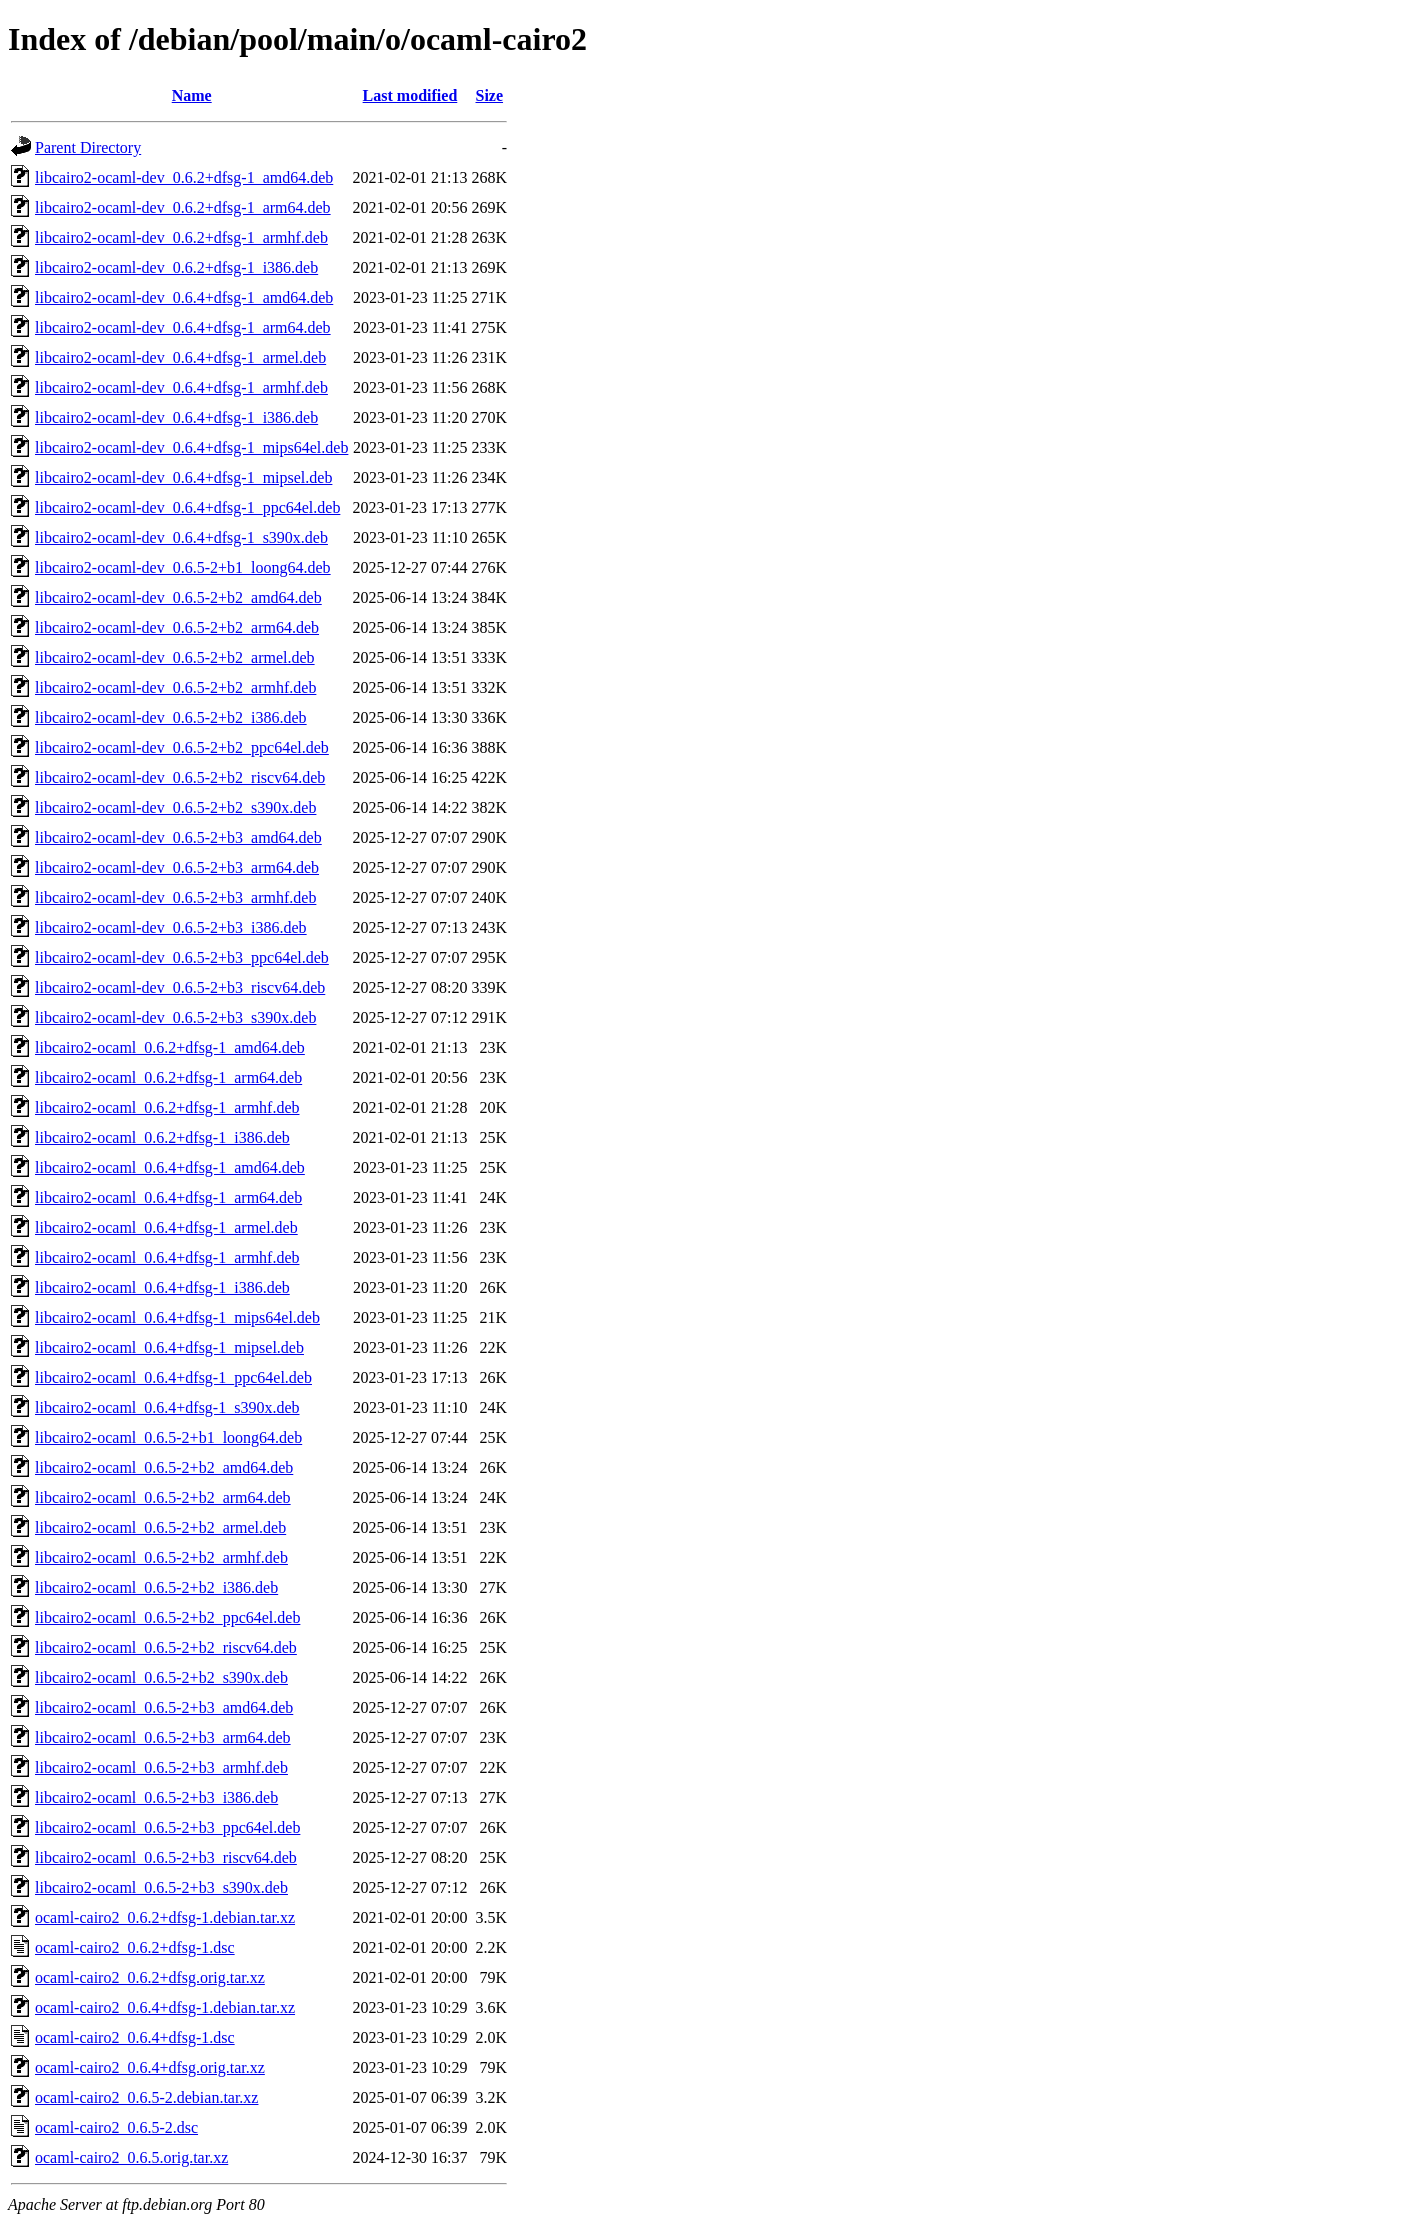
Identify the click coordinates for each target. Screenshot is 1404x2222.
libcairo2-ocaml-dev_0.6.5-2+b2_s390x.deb (175, 807)
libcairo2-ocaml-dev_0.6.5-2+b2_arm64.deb (177, 627)
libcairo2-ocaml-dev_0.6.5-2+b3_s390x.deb (175, 1017)
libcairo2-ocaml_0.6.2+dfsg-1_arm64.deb (168, 1077)
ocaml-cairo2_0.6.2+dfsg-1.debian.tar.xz (165, 1917)
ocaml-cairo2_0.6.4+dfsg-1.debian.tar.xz (165, 2007)
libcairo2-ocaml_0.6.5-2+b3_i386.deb (156, 1797)
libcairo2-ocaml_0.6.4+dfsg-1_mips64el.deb (177, 1317)
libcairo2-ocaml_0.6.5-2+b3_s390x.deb (161, 1887)
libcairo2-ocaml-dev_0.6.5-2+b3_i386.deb (171, 927)
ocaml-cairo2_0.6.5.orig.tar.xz (131, 2157)
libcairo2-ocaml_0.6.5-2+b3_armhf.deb (161, 1767)
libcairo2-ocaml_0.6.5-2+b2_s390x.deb (161, 1677)
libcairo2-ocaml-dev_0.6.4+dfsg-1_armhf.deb (181, 387)
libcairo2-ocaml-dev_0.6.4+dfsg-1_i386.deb (176, 417)
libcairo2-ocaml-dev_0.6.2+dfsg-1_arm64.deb (183, 207)
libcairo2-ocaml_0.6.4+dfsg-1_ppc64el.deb (173, 1377)
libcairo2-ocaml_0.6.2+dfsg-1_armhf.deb (167, 1107)
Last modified (410, 95)
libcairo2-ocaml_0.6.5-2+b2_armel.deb (160, 1527)
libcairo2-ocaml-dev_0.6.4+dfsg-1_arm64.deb (183, 327)
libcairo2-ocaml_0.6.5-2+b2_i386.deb (156, 1587)
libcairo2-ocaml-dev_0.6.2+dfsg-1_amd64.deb (184, 177)
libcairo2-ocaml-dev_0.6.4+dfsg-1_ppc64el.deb (187, 507)
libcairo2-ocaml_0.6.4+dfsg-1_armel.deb (166, 1227)
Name (192, 95)
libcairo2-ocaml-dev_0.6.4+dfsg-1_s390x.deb (181, 537)
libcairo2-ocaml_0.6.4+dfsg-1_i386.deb (162, 1287)
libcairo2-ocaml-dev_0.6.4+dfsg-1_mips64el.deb (191, 447)
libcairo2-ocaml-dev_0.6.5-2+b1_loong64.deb (183, 567)
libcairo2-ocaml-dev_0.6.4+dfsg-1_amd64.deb (184, 297)
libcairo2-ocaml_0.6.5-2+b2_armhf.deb (161, 1557)
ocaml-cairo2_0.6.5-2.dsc (116, 2127)
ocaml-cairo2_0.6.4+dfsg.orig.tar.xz (150, 2067)
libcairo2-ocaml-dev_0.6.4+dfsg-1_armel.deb (180, 357)
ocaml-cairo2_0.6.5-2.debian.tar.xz (146, 2097)
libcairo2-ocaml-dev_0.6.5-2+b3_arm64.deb (177, 867)
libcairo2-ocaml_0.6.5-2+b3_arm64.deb (163, 1737)
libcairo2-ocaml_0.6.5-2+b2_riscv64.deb (166, 1647)
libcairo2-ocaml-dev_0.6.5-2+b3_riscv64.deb (180, 987)
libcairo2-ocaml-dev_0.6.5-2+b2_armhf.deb (175, 687)
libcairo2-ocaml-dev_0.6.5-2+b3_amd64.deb (178, 837)
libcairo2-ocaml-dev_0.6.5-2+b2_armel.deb (175, 657)
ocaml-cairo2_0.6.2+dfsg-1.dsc (135, 1947)
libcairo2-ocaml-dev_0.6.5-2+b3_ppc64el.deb (182, 957)
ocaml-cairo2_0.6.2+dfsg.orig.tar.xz (150, 1977)
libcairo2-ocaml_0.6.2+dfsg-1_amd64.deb (170, 1047)
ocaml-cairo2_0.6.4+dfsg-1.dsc (135, 2037)
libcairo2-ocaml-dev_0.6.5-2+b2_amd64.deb (178, 597)
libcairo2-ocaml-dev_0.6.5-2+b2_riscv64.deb (180, 777)
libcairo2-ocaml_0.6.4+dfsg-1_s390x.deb (167, 1407)
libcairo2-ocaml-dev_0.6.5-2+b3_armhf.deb (175, 897)
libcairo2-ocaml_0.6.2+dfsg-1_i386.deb (162, 1137)
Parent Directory (88, 147)
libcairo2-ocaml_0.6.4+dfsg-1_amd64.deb (170, 1167)
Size (490, 95)
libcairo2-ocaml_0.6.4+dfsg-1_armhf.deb (167, 1257)
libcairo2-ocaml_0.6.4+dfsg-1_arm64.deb (168, 1197)
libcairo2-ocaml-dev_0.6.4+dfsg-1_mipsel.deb (183, 477)
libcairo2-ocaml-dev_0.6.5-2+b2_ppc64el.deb (182, 747)
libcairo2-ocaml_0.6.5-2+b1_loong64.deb (168, 1437)
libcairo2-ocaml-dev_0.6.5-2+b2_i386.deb (171, 717)
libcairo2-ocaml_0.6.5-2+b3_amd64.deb (164, 1707)
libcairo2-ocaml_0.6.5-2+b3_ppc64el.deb (167, 1827)
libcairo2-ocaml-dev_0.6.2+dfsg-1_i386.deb (176, 267)
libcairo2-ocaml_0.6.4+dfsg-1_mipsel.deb (169, 1347)
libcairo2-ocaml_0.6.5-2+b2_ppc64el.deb (167, 1617)
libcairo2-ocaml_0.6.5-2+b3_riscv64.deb (166, 1857)
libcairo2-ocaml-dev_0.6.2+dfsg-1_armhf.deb (181, 237)
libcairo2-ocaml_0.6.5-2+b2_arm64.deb (163, 1497)
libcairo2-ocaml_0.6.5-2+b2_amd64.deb (164, 1467)
